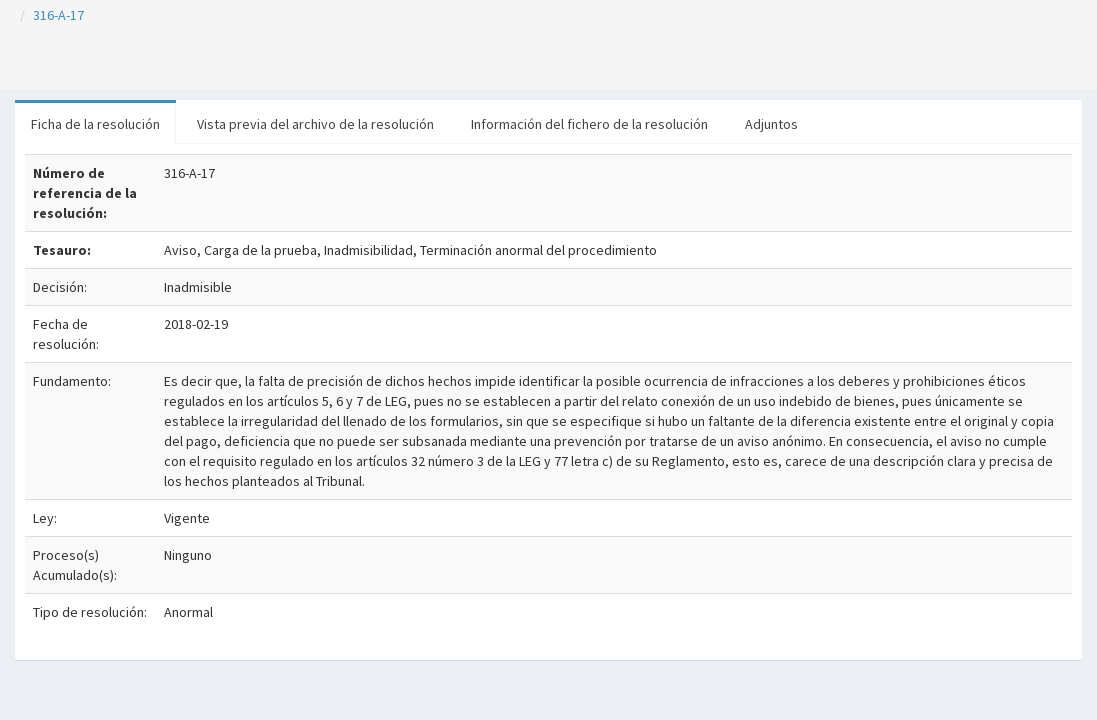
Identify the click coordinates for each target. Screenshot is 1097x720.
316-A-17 (58, 15)
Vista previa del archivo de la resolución (315, 124)
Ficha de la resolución (95, 124)
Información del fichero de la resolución (589, 124)
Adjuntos (771, 124)
